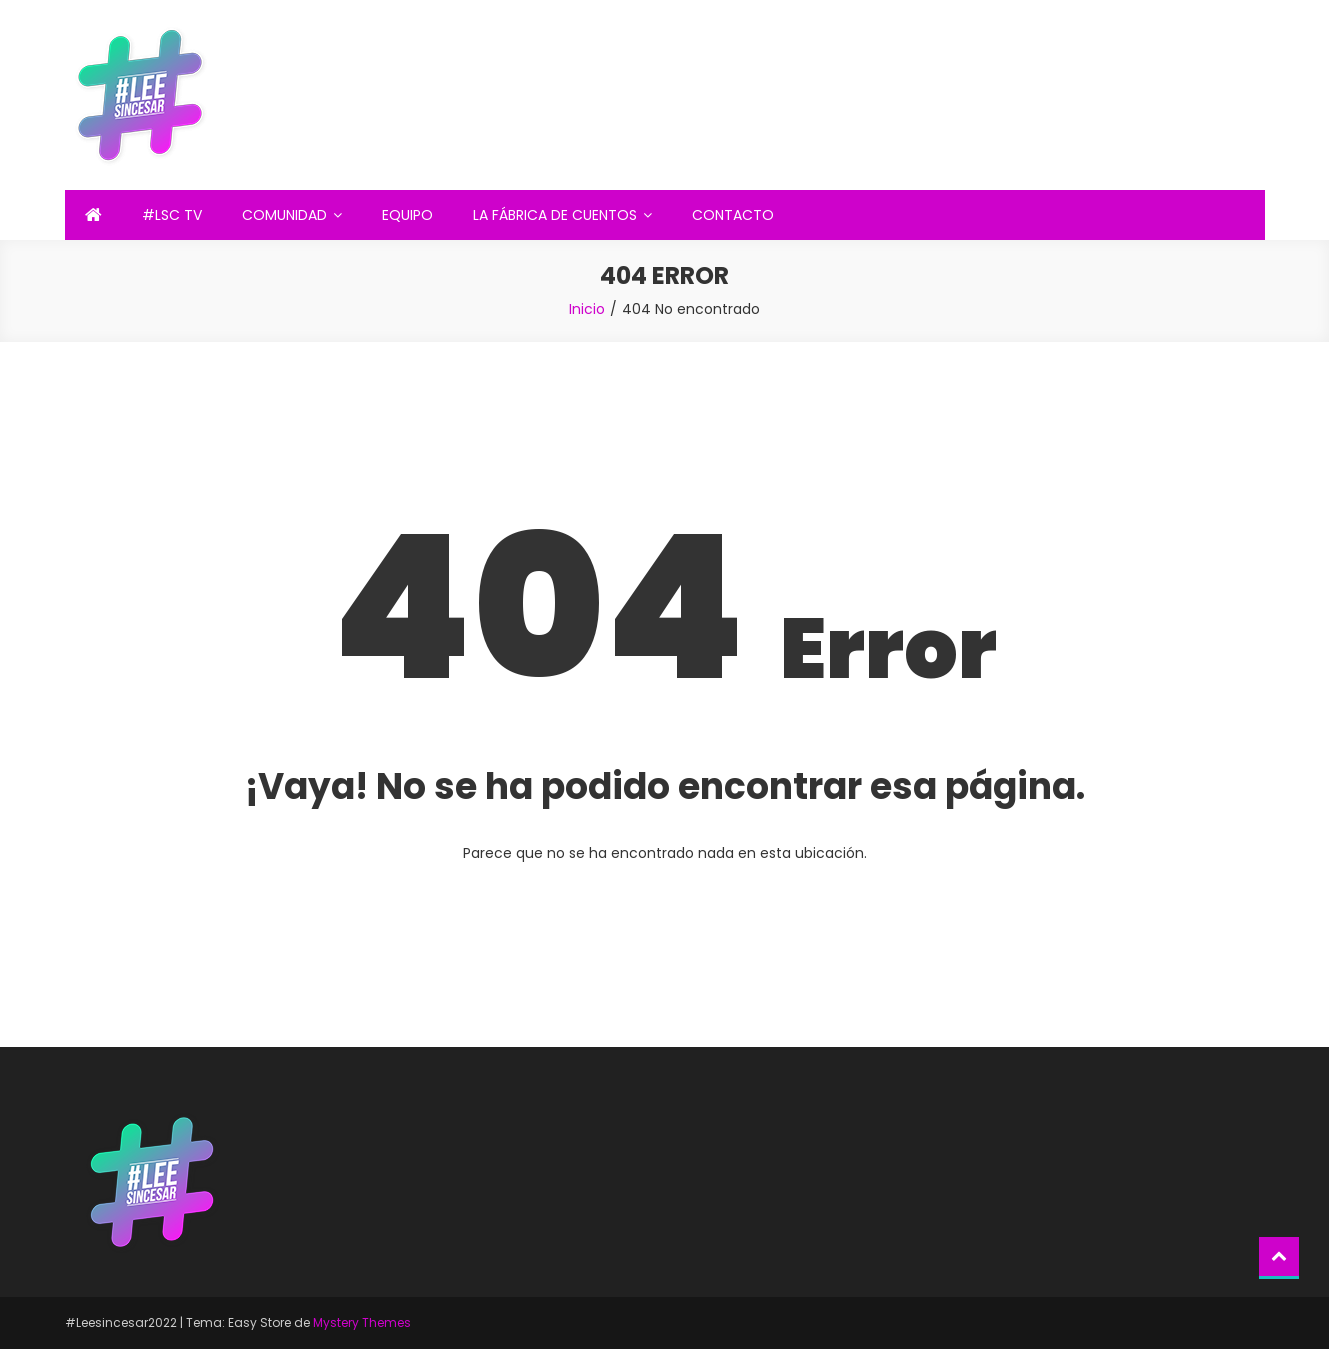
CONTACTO (733, 215)
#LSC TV (172, 215)
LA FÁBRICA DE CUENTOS (555, 215)
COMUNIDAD (284, 215)
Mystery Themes (362, 1322)
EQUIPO (407, 215)
